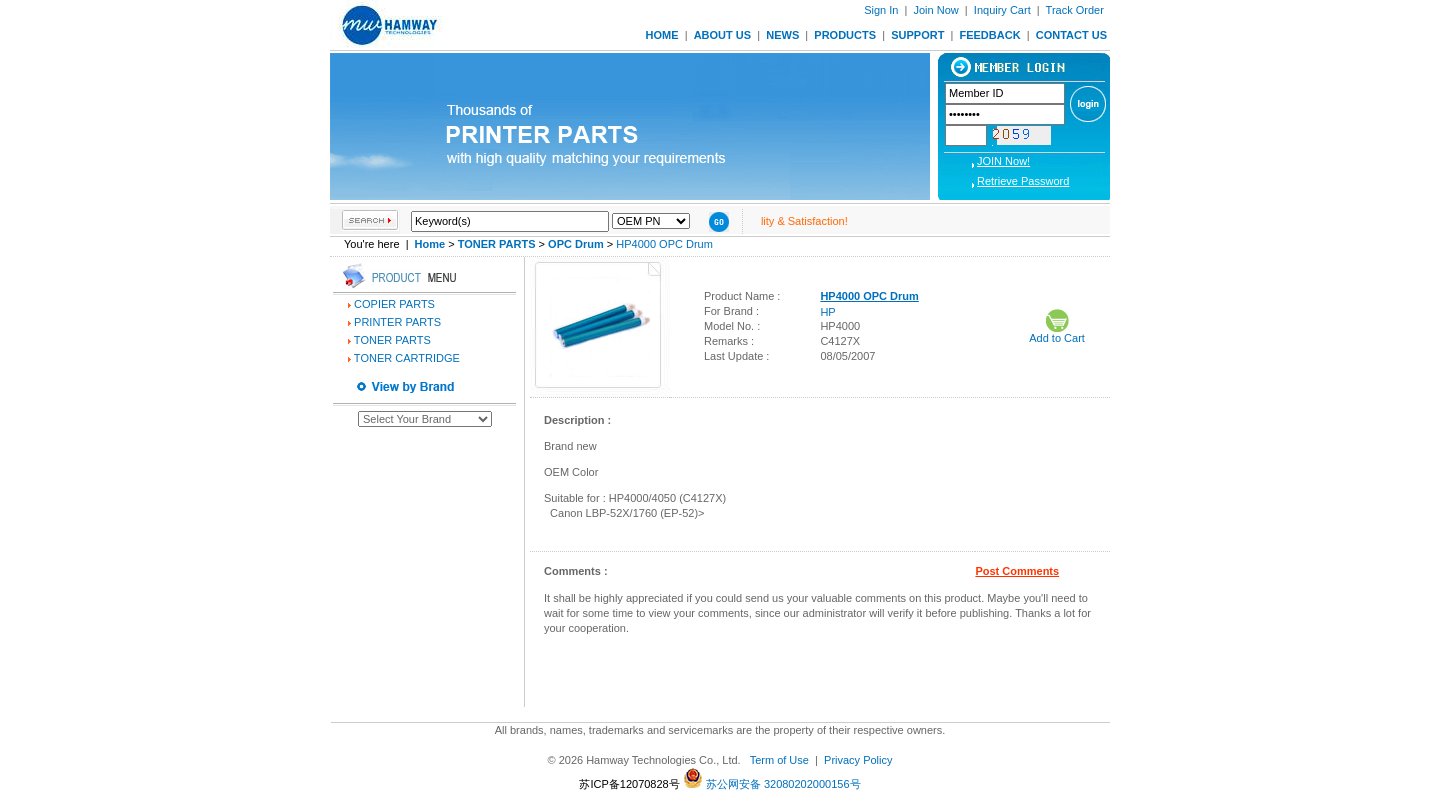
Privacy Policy (858, 760)
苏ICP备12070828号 (629, 784)
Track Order (1075, 10)
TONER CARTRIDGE (407, 358)
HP (827, 312)
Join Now (935, 10)
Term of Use (779, 760)
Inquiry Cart (1002, 10)
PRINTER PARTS (397, 322)
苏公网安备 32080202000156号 (772, 784)
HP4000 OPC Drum (664, 244)
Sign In (881, 10)
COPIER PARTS (394, 304)
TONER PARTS (392, 340)
